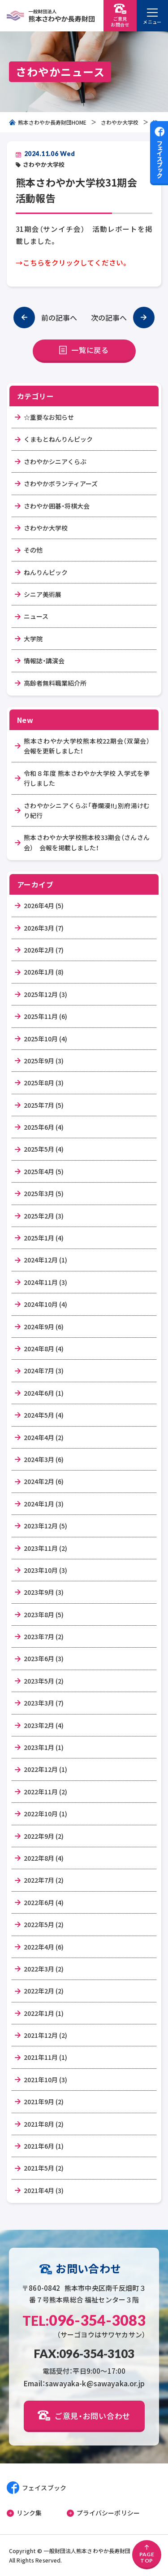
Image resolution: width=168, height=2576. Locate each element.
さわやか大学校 (119, 122)
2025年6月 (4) (44, 1127)
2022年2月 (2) (44, 1990)
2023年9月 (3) (44, 1592)
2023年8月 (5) (44, 1614)
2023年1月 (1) (44, 1747)
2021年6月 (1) (44, 2145)
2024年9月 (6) (44, 1326)
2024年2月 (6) (44, 1481)
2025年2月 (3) (44, 1215)
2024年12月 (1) (45, 1259)
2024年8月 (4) (44, 1348)
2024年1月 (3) (44, 1503)
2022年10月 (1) (45, 1813)
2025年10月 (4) (45, 1038)
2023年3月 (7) (44, 1702)
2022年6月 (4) (44, 1902)
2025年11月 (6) (45, 1016)
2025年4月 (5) (44, 1171)
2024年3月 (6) (44, 1459)
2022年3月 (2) (44, 1968)
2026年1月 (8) (44, 971)
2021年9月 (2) (44, 2101)
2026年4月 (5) (44, 905)
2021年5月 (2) (44, 2167)
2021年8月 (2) (44, 2123)
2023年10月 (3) (45, 1570)
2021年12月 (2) (45, 2035)
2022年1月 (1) (44, 2013)
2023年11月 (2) (45, 1548)
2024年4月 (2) (44, 1437)
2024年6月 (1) (44, 1392)
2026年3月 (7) (44, 927)
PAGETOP (147, 2554)
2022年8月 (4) (44, 1858)
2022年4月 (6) (44, 1946)
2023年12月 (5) (45, 1525)
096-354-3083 (84, 2320)
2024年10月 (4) (45, 1304)
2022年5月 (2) (44, 1924)
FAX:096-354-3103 (84, 2353)
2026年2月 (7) (44, 949)
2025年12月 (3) (45, 994)
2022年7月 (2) (44, 1879)
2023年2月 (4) (44, 1725)
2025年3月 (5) (44, 1193)
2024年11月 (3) (45, 1282)
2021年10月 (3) (45, 2079)
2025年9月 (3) (44, 1060)
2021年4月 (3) (44, 2190)
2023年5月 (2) (44, 1680)
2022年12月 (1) (45, 1769)
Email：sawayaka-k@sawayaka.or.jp (84, 2383)
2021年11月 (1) (45, 2057)
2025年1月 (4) (44, 1237)
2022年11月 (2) (45, 1791)
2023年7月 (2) (44, 1636)
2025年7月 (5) (44, 1105)
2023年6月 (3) (44, 1658)
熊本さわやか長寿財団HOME (47, 122)
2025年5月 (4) (44, 1148)
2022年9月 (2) (44, 1836)
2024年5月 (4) (44, 1414)
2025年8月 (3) (44, 1082)
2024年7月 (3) (44, 1370)
